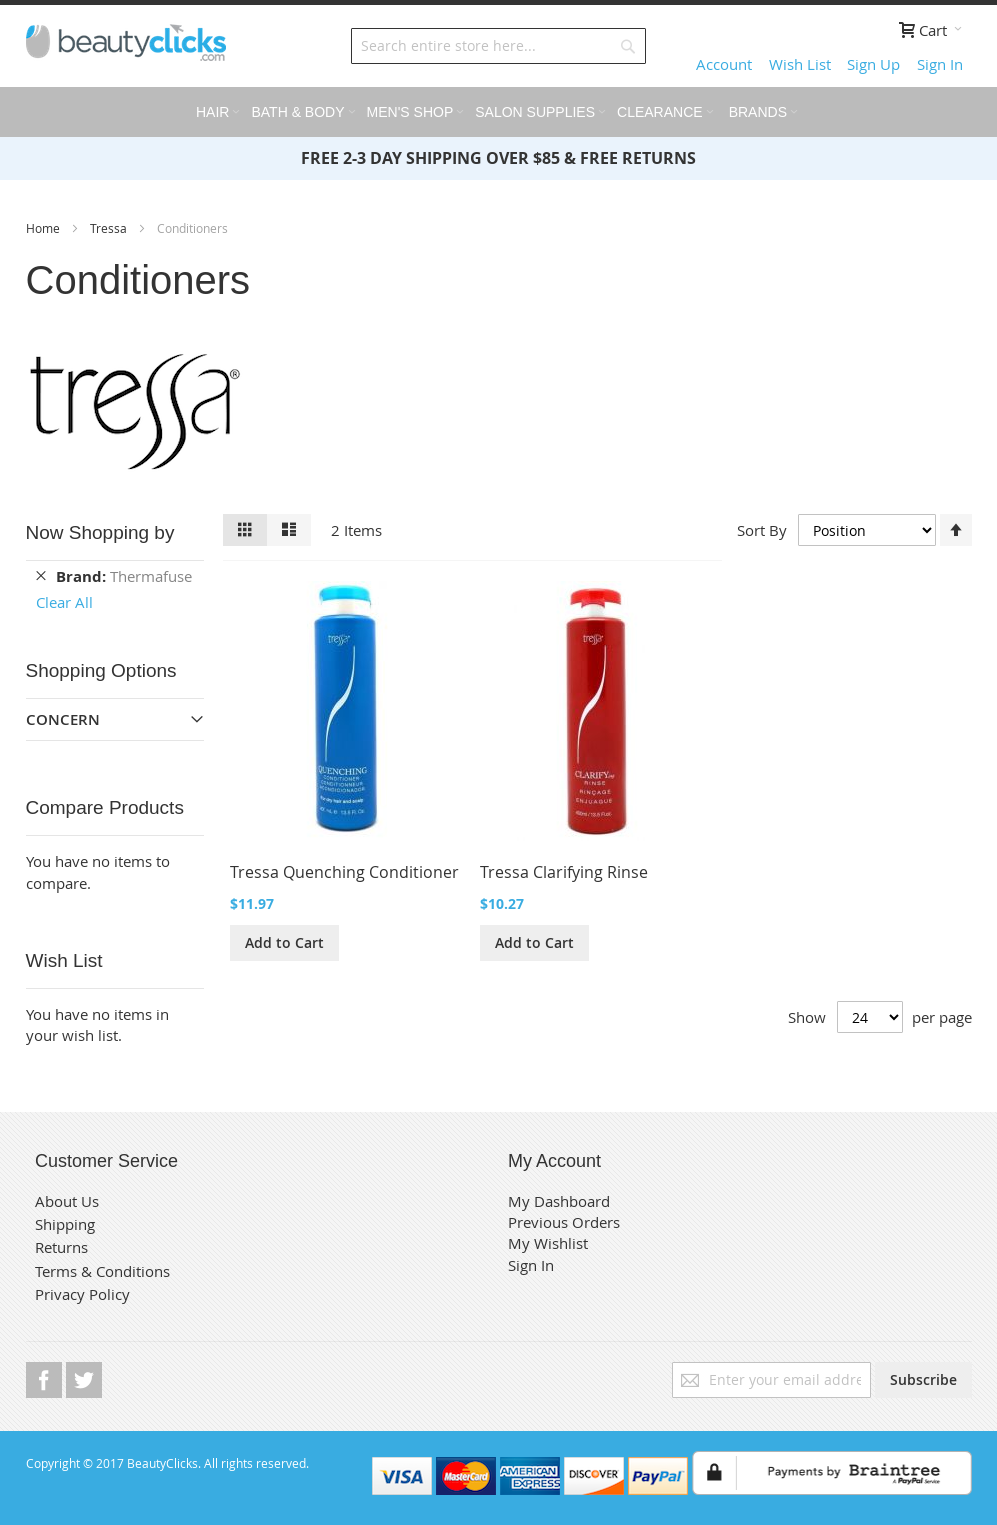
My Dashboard (559, 1201)
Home (44, 228)
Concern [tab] (63, 719)
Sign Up (873, 64)
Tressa (110, 228)
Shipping (65, 1224)
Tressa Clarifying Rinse (564, 872)
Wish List (800, 64)
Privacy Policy (82, 1294)
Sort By (762, 529)
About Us (67, 1201)
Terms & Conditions (102, 1271)
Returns (61, 1247)
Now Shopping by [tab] (100, 532)
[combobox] (498, 46)
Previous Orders (564, 1222)
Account (724, 64)
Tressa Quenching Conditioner (344, 872)
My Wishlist (548, 1243)
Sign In (940, 64)
